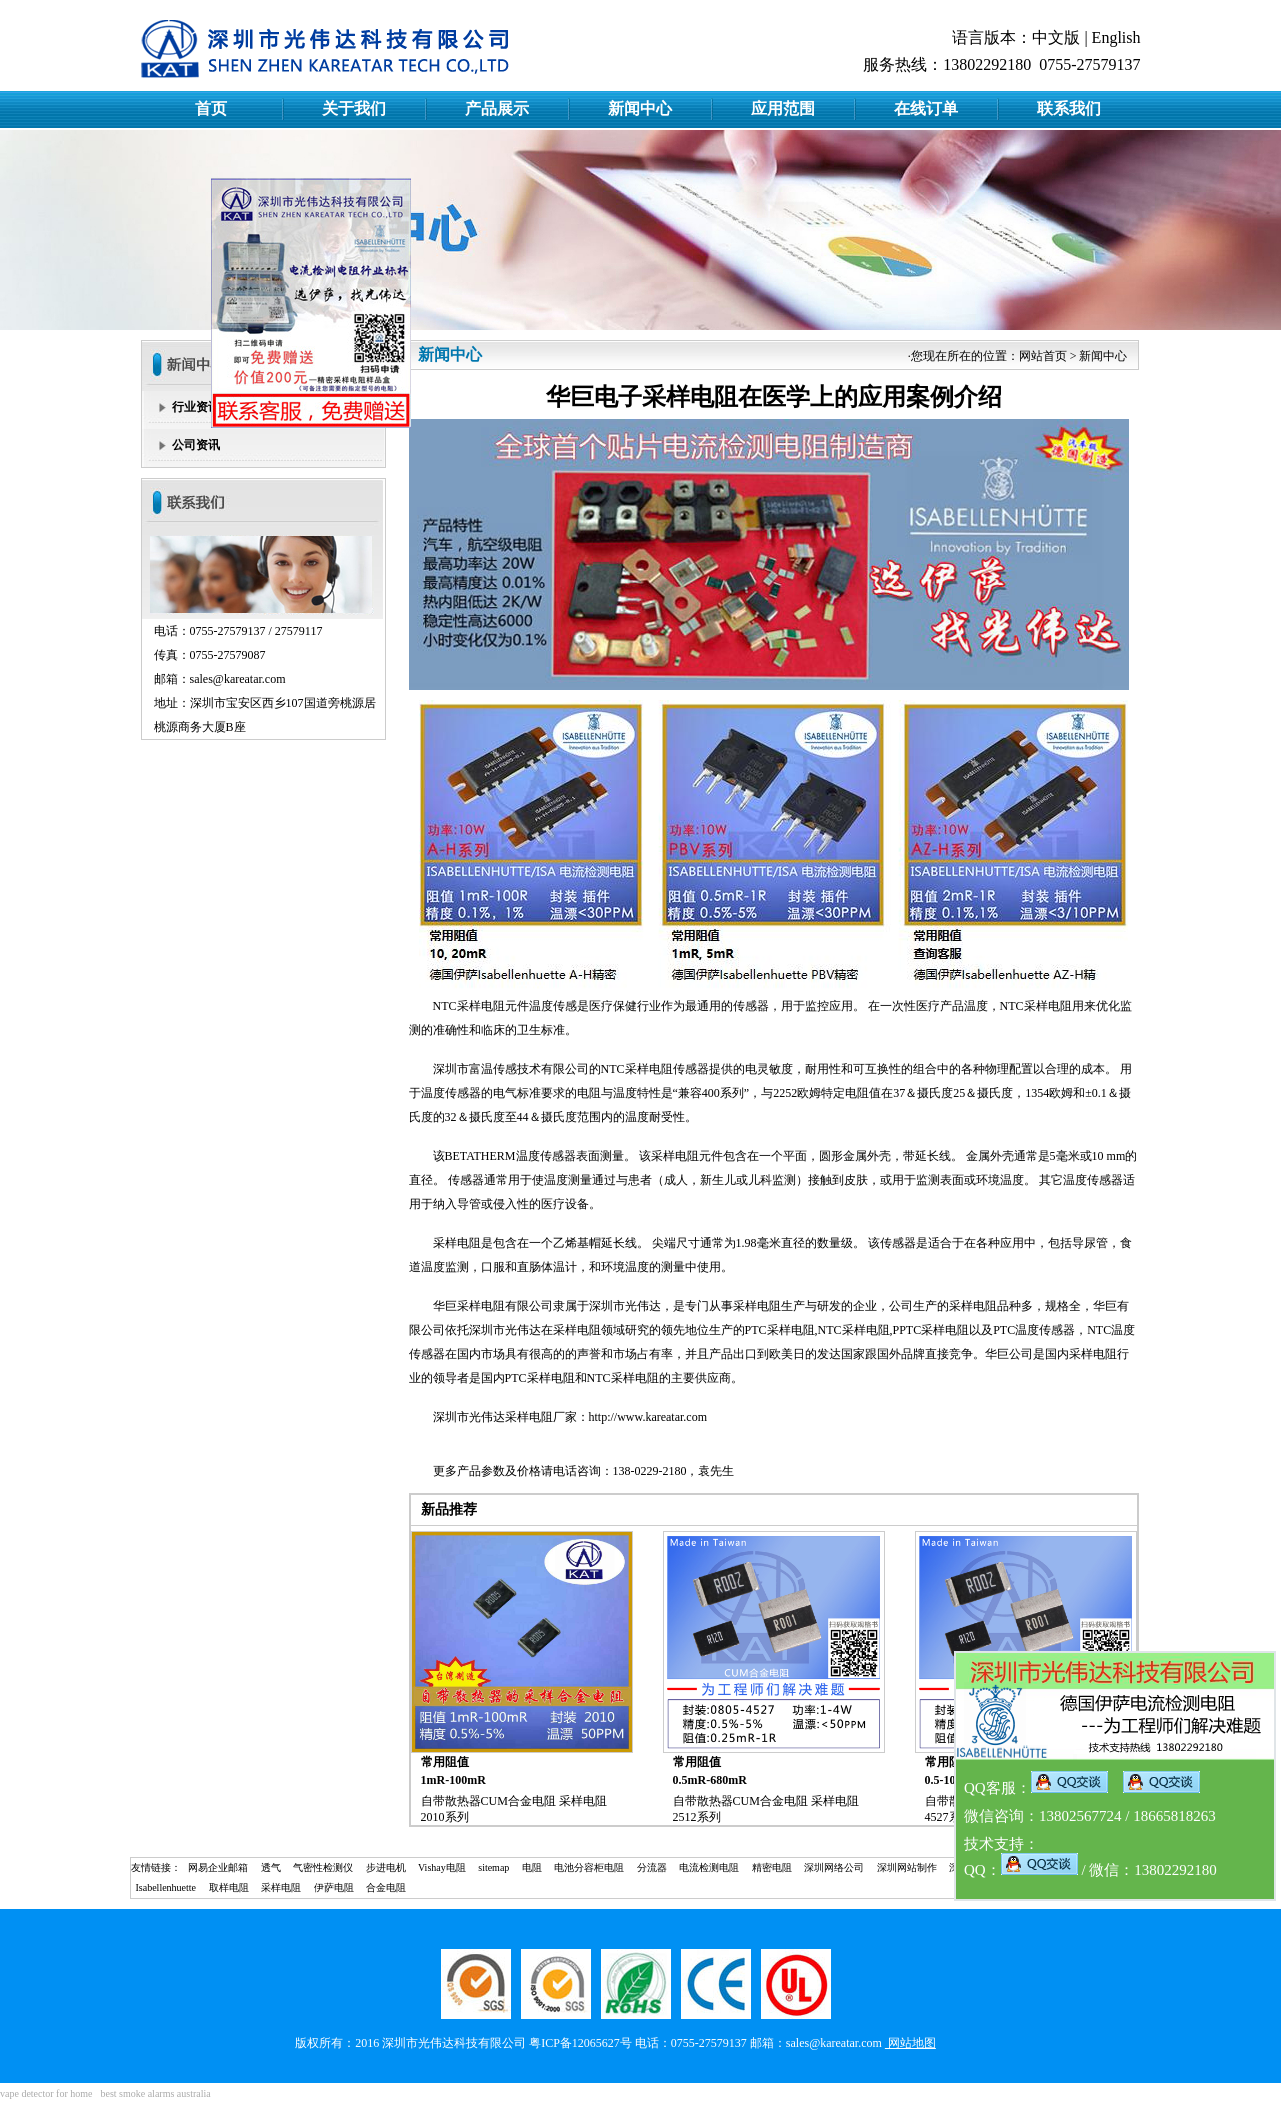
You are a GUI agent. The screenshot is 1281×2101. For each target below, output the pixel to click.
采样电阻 (481, 1006)
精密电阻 (772, 1867)
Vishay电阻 (442, 1867)
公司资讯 (196, 445)
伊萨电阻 (334, 1887)
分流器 (652, 1867)
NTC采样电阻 (637, 1069)
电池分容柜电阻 (589, 1867)
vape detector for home (46, 2093)
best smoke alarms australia (155, 2093)
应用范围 (783, 108)
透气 (271, 1867)
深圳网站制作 (907, 1867)
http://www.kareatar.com (648, 1417)
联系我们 (1069, 108)
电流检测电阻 (709, 1867)
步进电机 (386, 1867)
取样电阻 (229, 1887)
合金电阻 (386, 1887)
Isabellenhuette (166, 1887)
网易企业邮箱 (218, 1867)
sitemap (493, 1867)
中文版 (1056, 37)
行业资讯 (196, 407)
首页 (211, 108)
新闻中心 (640, 108)
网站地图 (910, 2043)
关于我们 (354, 108)
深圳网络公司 (834, 1867)
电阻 (532, 1867)
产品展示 (497, 108)
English (1116, 37)
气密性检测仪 (323, 1867)
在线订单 (926, 108)
